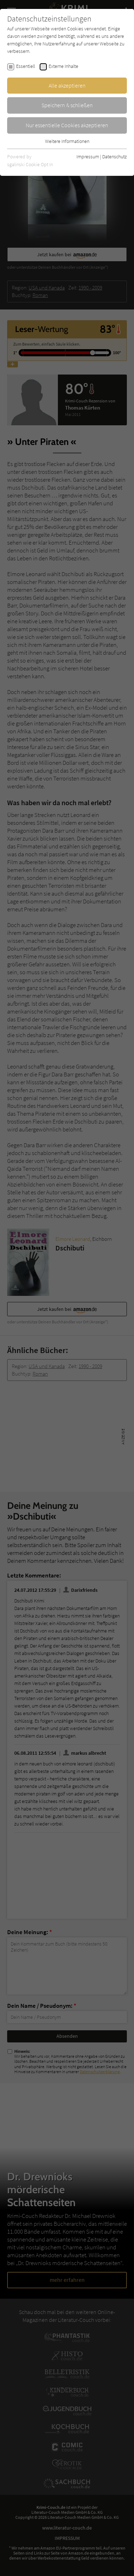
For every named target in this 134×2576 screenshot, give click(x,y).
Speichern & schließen (67, 105)
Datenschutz (114, 156)
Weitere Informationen (67, 141)
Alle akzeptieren (67, 85)
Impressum (87, 156)
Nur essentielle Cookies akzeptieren (67, 125)
